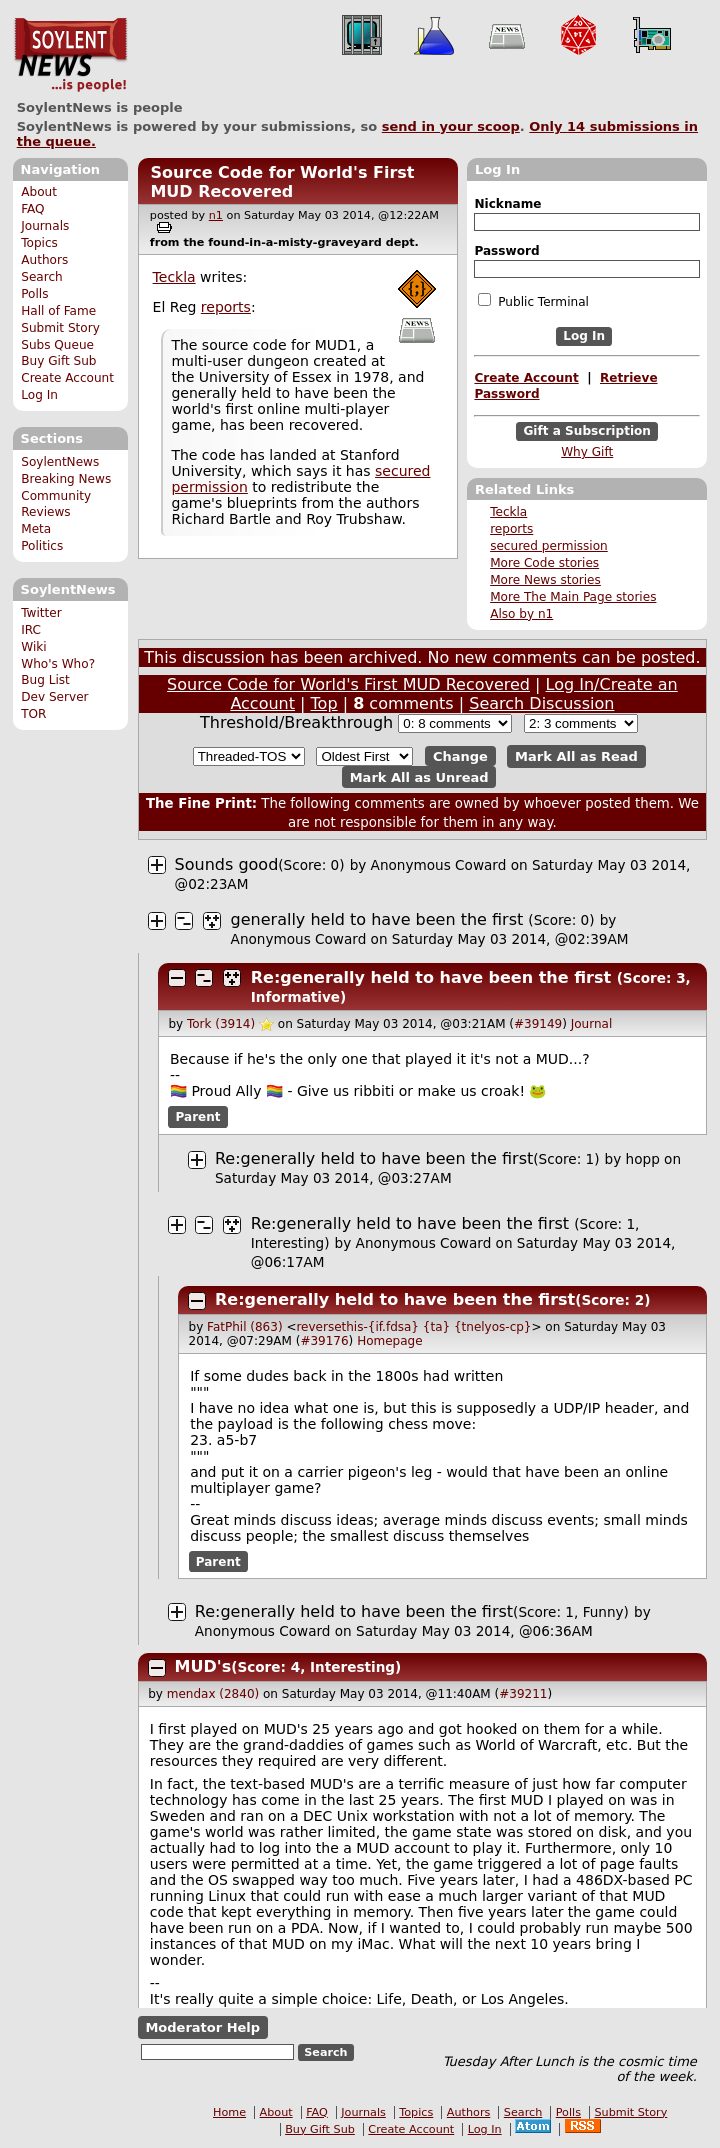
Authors (44, 260)
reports (511, 529)
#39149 (538, 1024)
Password (506, 251)
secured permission (549, 546)
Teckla (508, 512)
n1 (216, 215)
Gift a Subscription (587, 431)
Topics (39, 243)
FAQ (32, 209)
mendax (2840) (213, 1694)
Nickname (507, 204)
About (39, 192)
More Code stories (544, 563)
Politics (42, 546)
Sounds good (227, 864)
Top (324, 703)
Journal (592, 1024)
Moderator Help (202, 2027)
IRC (31, 630)
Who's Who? (58, 664)
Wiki (33, 647)
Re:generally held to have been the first (431, 977)
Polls (34, 294)
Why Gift (587, 452)
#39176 (324, 1341)
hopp (643, 1159)
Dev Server (54, 697)
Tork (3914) (221, 1024)
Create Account (67, 378)
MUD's (203, 1666)
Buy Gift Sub (58, 361)
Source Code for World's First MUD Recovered (282, 182)
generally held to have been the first (377, 919)
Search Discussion (541, 703)
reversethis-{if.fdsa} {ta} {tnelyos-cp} (413, 1327)
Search (42, 277)
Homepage (389, 1341)
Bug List (45, 680)
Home (229, 2112)
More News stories (545, 580)
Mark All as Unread (419, 776)
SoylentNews (70, 55)
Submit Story (60, 328)
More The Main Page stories (573, 597)
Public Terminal (533, 301)
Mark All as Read (576, 756)
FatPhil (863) (244, 1327)
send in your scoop (451, 126)
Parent (198, 1117)
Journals (45, 226)
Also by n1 (521, 614)
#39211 (523, 1694)
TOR (33, 714)
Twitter (41, 613)
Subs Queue (57, 345)
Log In (39, 395)
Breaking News (66, 479)
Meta (36, 529)
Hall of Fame (58, 311)
